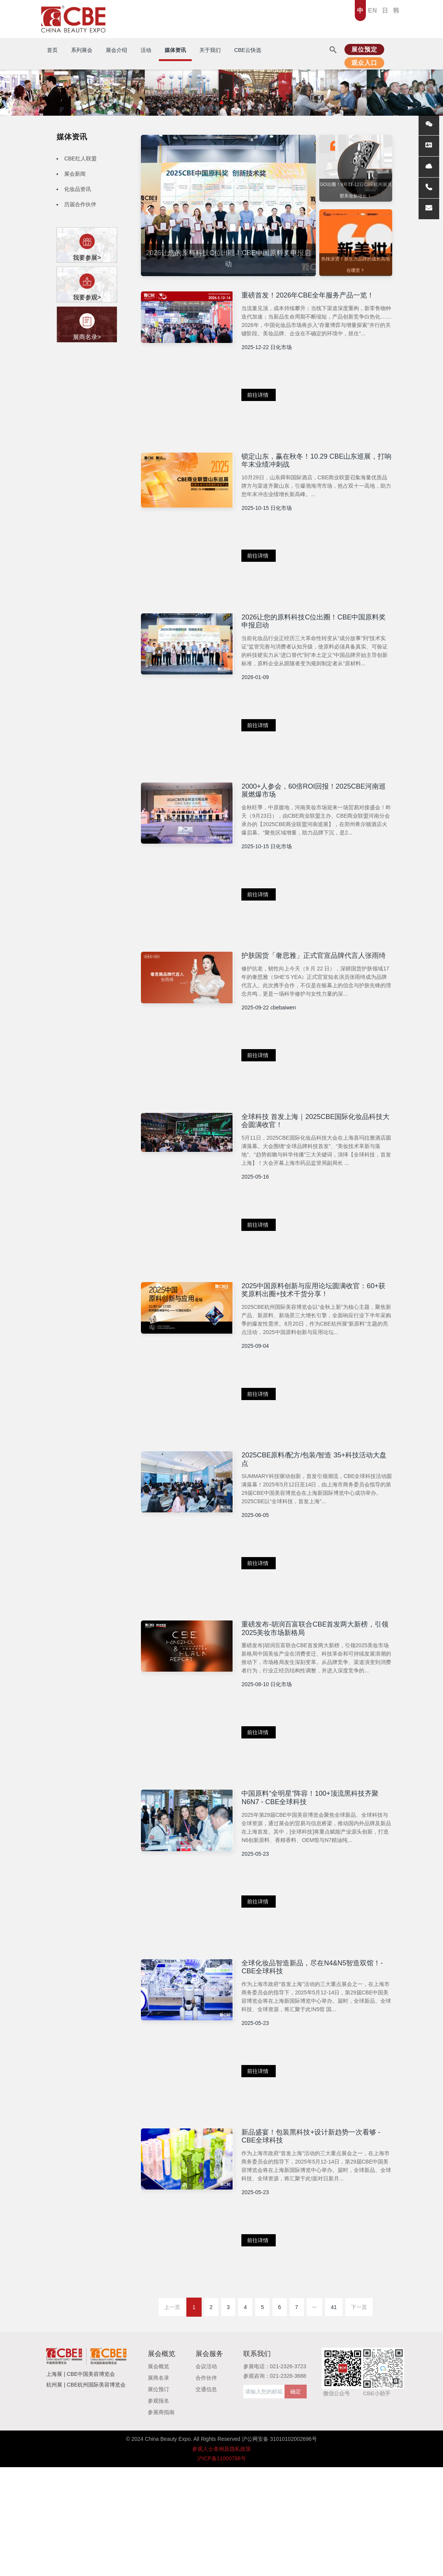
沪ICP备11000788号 (221, 2567)
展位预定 (364, 49)
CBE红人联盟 (89, 158)
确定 (295, 2501)
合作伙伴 (206, 2487)
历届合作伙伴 (89, 204)
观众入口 (364, 63)
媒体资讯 (72, 137)
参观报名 (158, 2510)
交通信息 (206, 2498)
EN (372, 10)
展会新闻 (89, 174)
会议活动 (206, 2476)
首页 (52, 50)
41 (334, 2416)
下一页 (359, 2416)
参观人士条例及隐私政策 (221, 2558)
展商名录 (158, 2487)
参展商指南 (161, 2521)
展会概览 (158, 2476)
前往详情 (280, 412)
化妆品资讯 (89, 189)
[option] (228, 207)
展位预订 (158, 2498)
